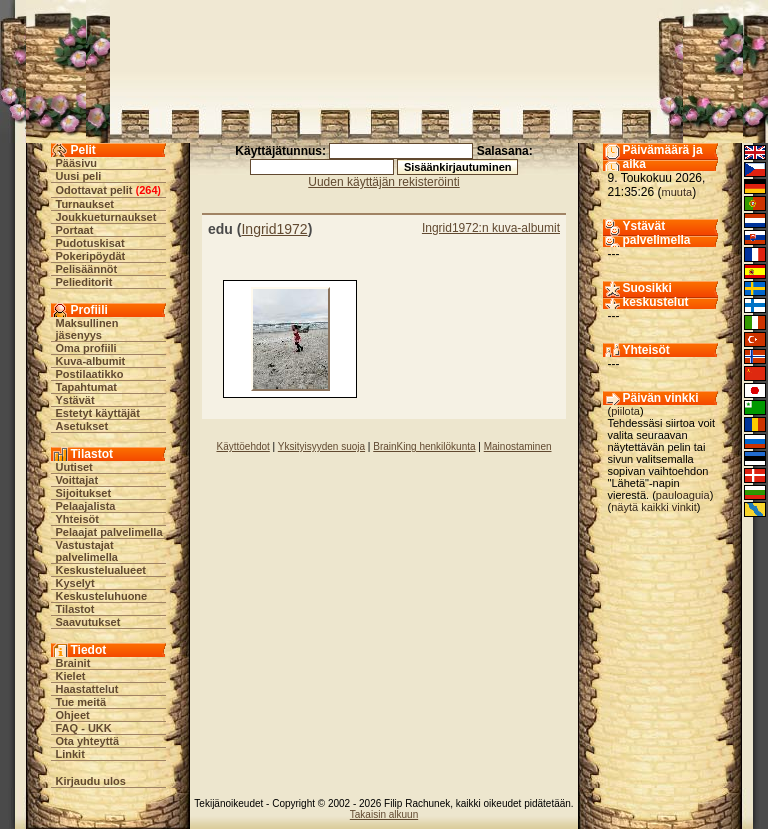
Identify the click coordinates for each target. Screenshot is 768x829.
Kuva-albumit (91, 361)
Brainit (73, 663)
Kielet (71, 676)
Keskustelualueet (101, 570)
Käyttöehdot (242, 446)
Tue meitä (81, 702)
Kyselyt (75, 583)
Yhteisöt (77, 519)
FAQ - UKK (84, 728)
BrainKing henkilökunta (424, 446)
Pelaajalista (86, 506)
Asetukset (82, 426)
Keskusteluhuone (102, 596)
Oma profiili (86, 348)
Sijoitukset (84, 493)
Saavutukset (88, 622)
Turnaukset (85, 204)
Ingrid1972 (274, 229)
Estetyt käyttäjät (98, 413)
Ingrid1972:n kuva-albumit (491, 228)
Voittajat (77, 480)
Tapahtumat (87, 387)
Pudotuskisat (90, 243)
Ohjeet (73, 715)
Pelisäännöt (87, 269)
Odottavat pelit (94, 190)
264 (148, 190)
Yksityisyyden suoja (321, 446)
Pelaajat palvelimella (109, 532)
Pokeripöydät (91, 256)
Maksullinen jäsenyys (87, 329)
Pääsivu (77, 163)
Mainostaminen (518, 446)
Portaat (75, 230)
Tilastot (75, 609)
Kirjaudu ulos (91, 781)
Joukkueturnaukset (106, 217)
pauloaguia (683, 495)
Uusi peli (79, 176)
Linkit (70, 754)
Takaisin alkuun (384, 814)
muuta (677, 192)
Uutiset (74, 467)
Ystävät (75, 400)
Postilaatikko (90, 374)
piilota (625, 411)
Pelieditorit (84, 282)
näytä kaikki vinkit (654, 507)
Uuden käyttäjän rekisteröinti (383, 182)
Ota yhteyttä (88, 741)
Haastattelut (87, 689)
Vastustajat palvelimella (87, 551)
